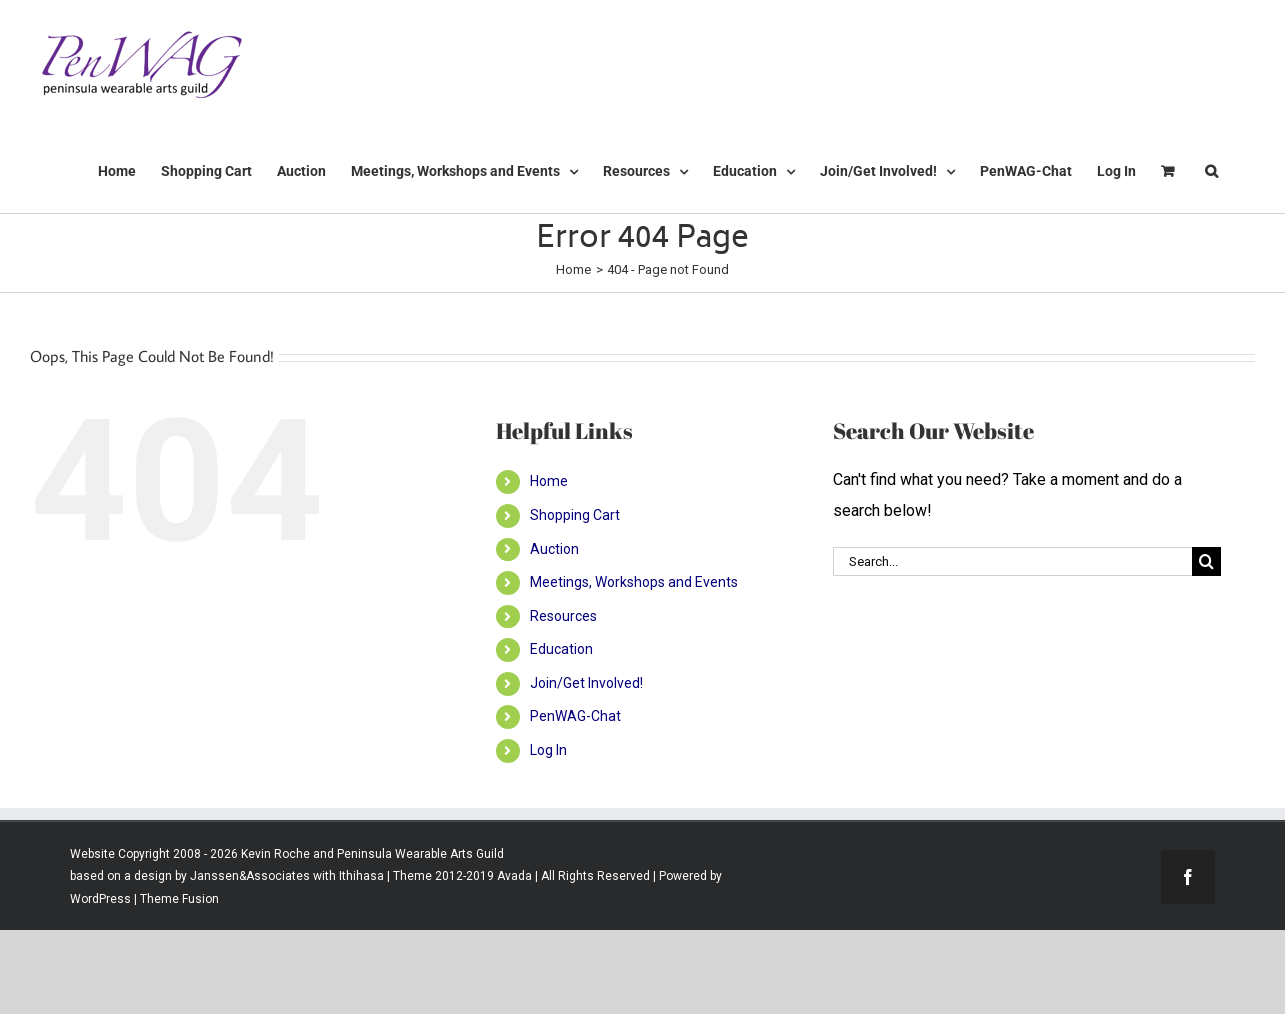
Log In (548, 750)
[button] (1211, 171)
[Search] (1206, 561)
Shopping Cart (575, 515)
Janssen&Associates (250, 876)
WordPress (100, 899)
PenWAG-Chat (575, 716)
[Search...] (1012, 561)
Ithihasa (360, 876)
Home (549, 481)
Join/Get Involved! (586, 683)
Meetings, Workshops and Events (634, 582)
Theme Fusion (179, 899)
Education (561, 649)
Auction (554, 549)
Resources (563, 616)
